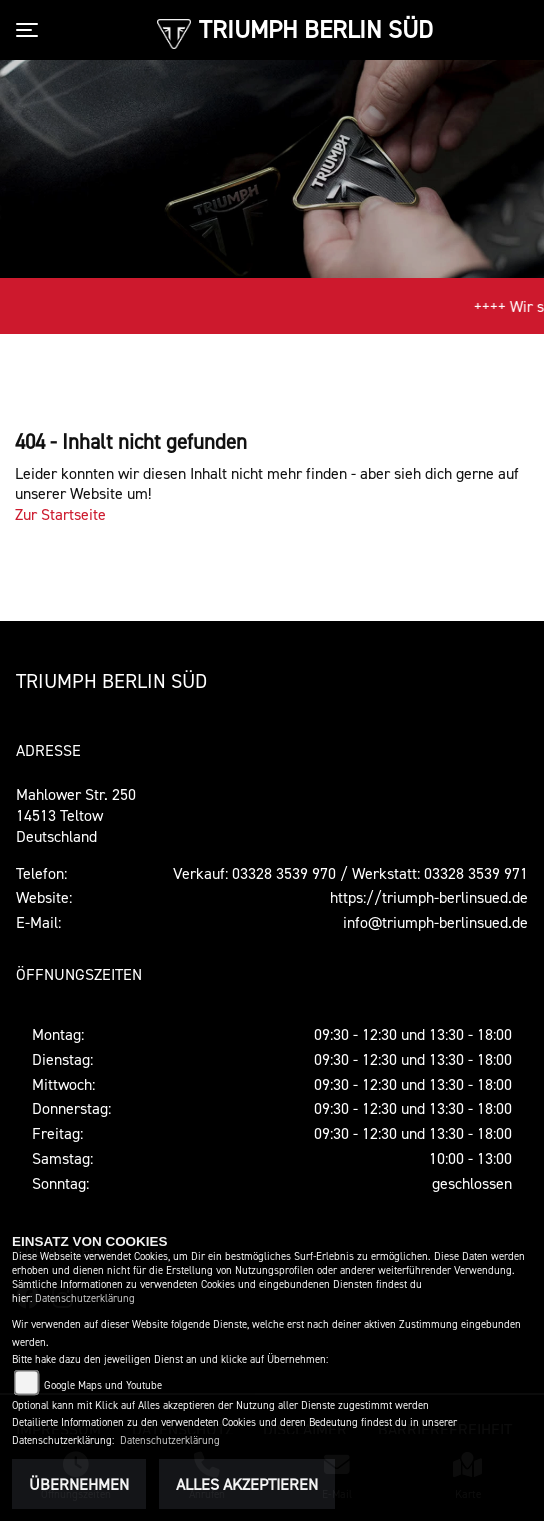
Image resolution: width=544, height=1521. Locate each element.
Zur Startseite (60, 514)
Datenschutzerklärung (85, 1298)
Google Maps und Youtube (103, 1385)
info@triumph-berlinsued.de (435, 922)
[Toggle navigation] (31, 30)
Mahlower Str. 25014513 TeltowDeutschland (76, 815)
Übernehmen (79, 1484)
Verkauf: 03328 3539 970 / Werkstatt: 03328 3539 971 (350, 873)
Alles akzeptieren (247, 1484)
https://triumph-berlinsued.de (429, 897)
